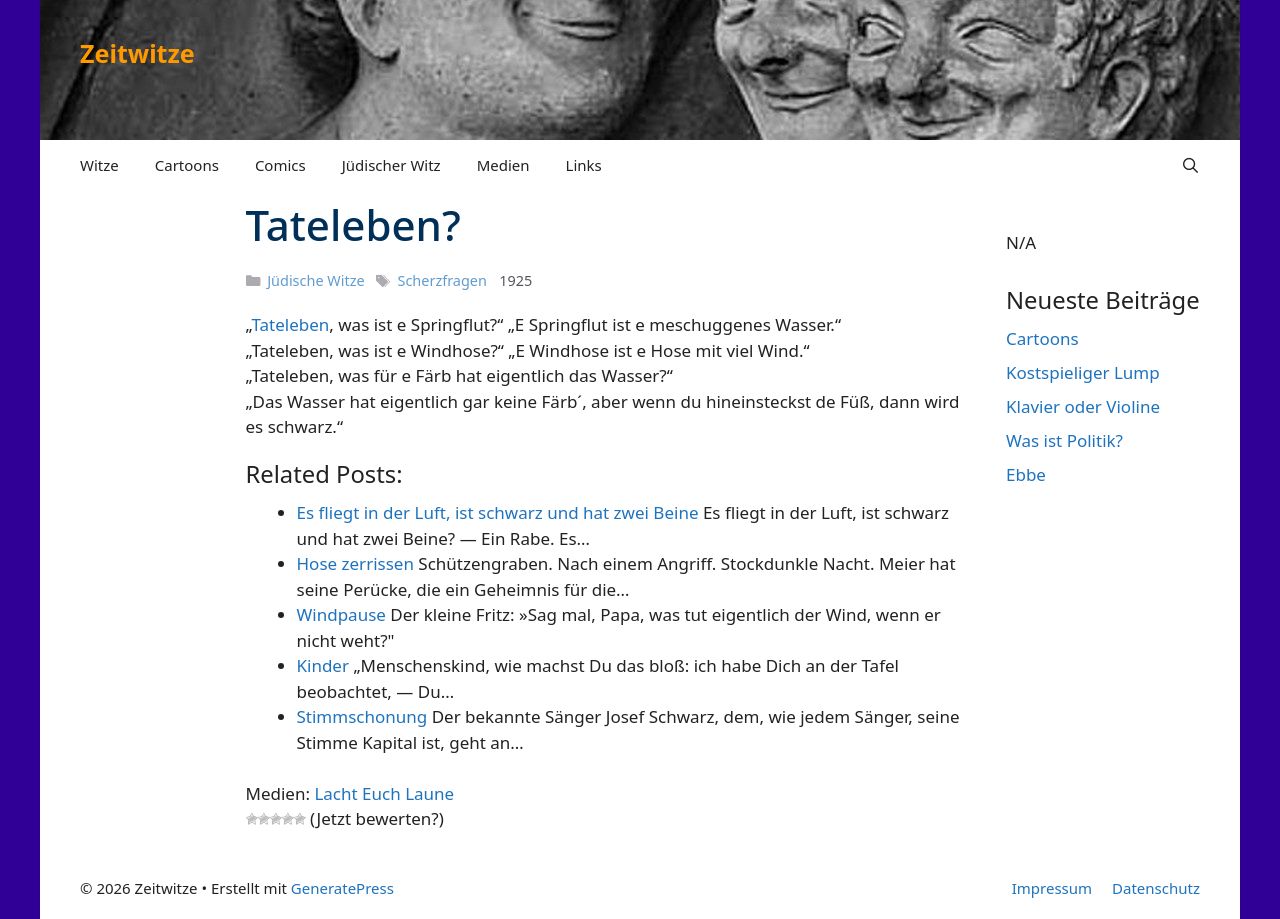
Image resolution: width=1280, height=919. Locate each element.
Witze (99, 165)
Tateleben (290, 324)
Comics (280, 165)
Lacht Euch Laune (384, 793)
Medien (503, 165)
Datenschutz (1156, 888)
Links (584, 165)
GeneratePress (342, 888)
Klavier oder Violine (1083, 406)
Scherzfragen (442, 280)
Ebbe (1026, 474)
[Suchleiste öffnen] (1190, 165)
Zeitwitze (137, 53)
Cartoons (187, 165)
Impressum (1052, 888)
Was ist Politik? (1064, 440)
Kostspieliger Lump (1083, 372)
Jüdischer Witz (391, 165)
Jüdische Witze (315, 280)
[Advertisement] (149, 508)
